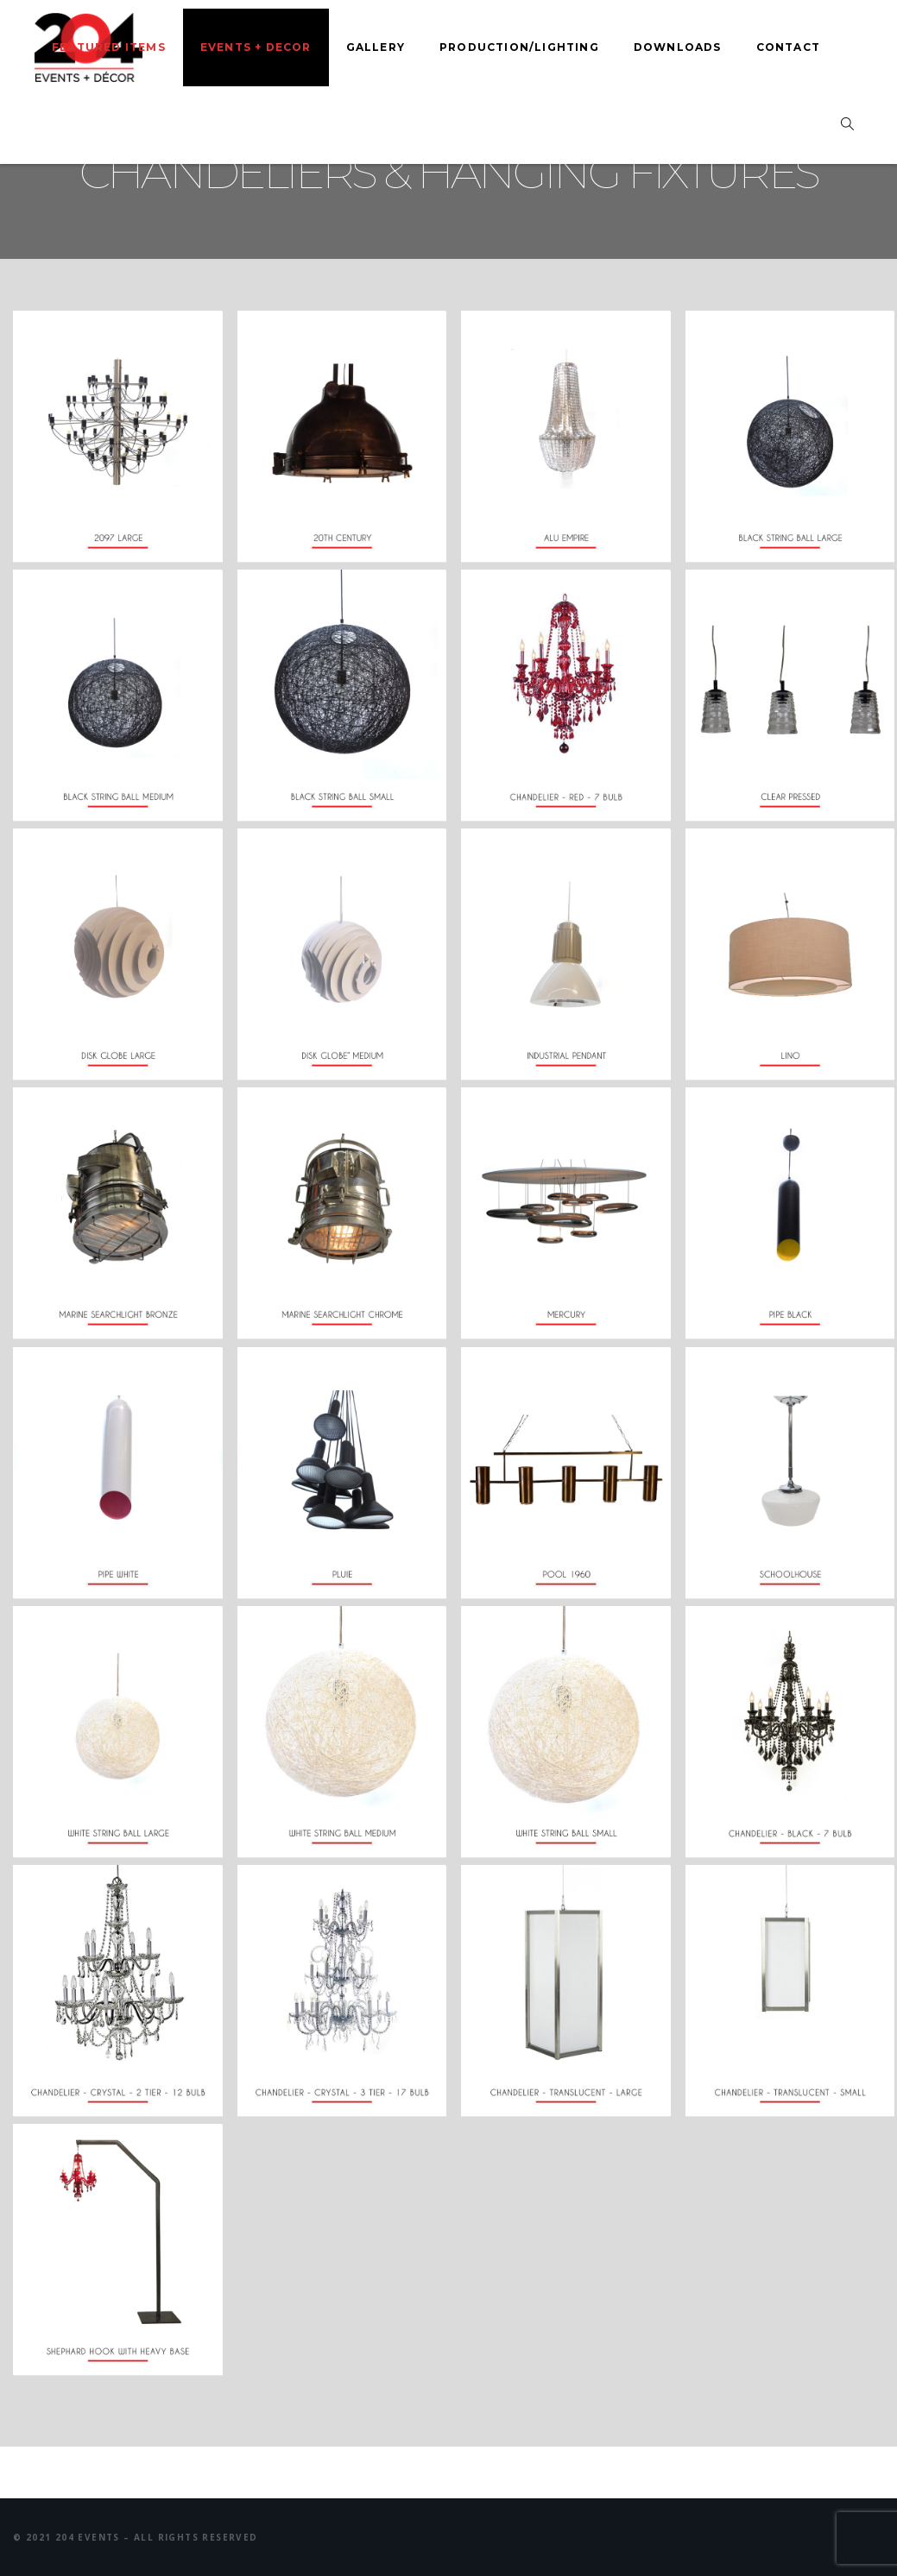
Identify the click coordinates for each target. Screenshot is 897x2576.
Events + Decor (256, 47)
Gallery (375, 47)
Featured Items (109, 47)
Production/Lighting (519, 47)
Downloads (678, 47)
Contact (788, 47)
